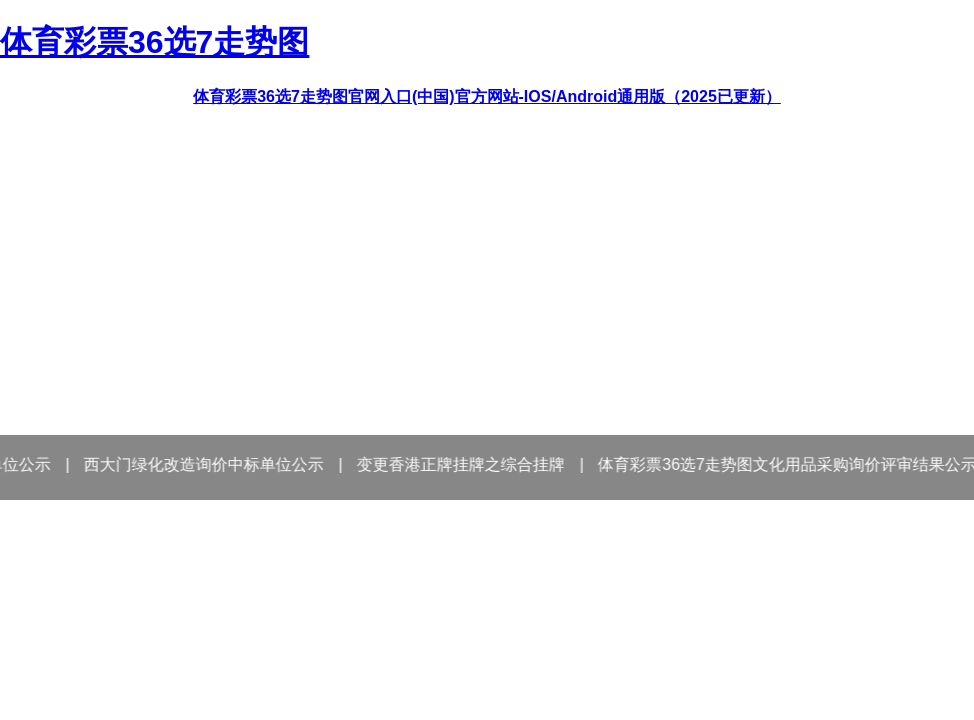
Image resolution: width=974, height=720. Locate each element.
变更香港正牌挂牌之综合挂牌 (467, 464)
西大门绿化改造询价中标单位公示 (210, 464)
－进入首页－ (487, 684)
